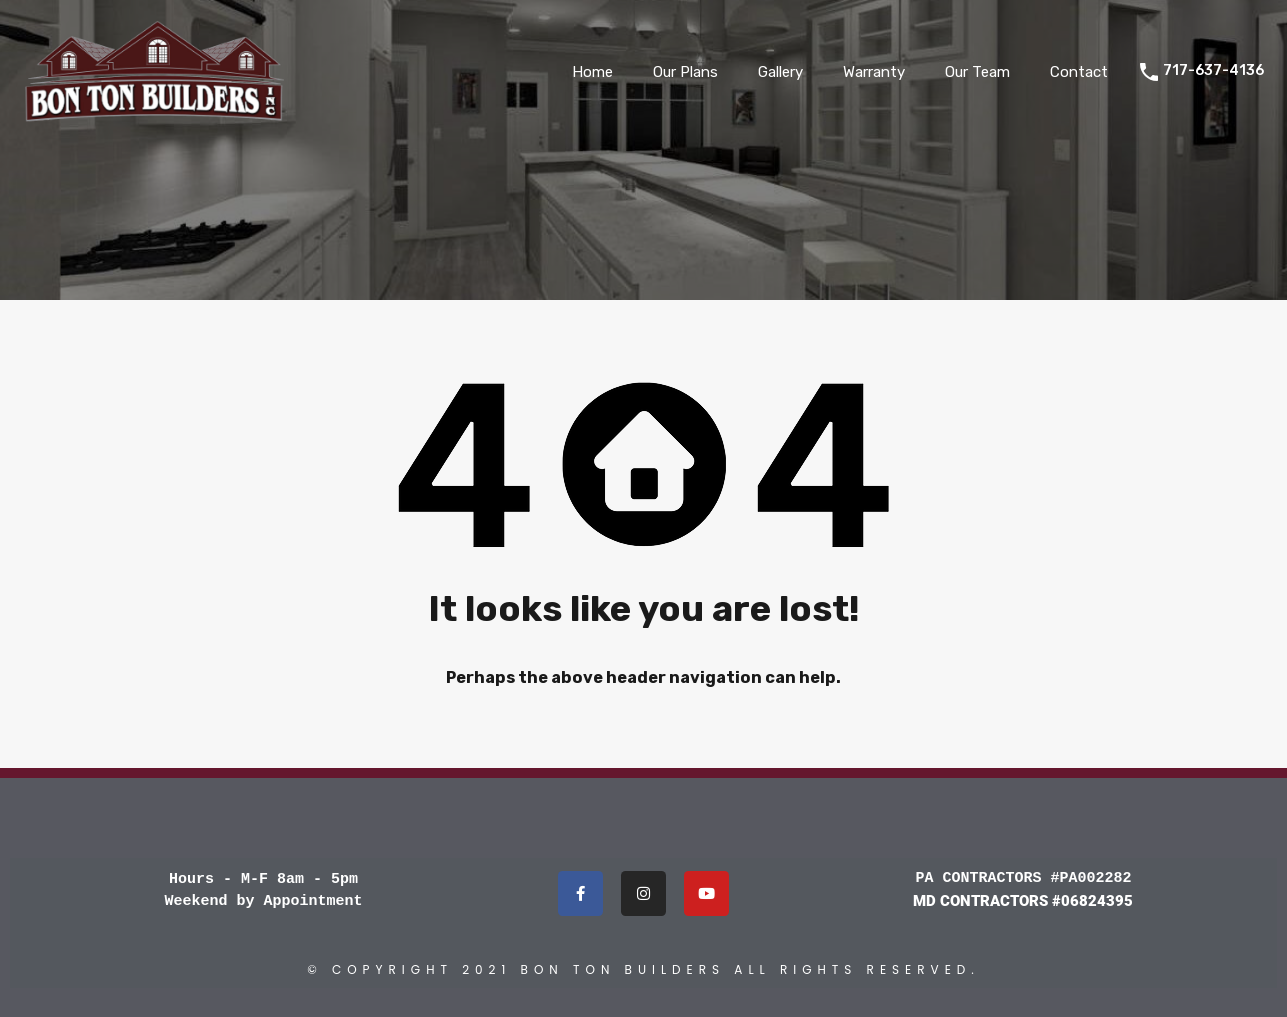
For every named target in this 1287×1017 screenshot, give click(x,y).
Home (592, 72)
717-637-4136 (1213, 71)
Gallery (780, 72)
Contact (1079, 72)
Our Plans (685, 72)
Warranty (874, 72)
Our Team (977, 72)
